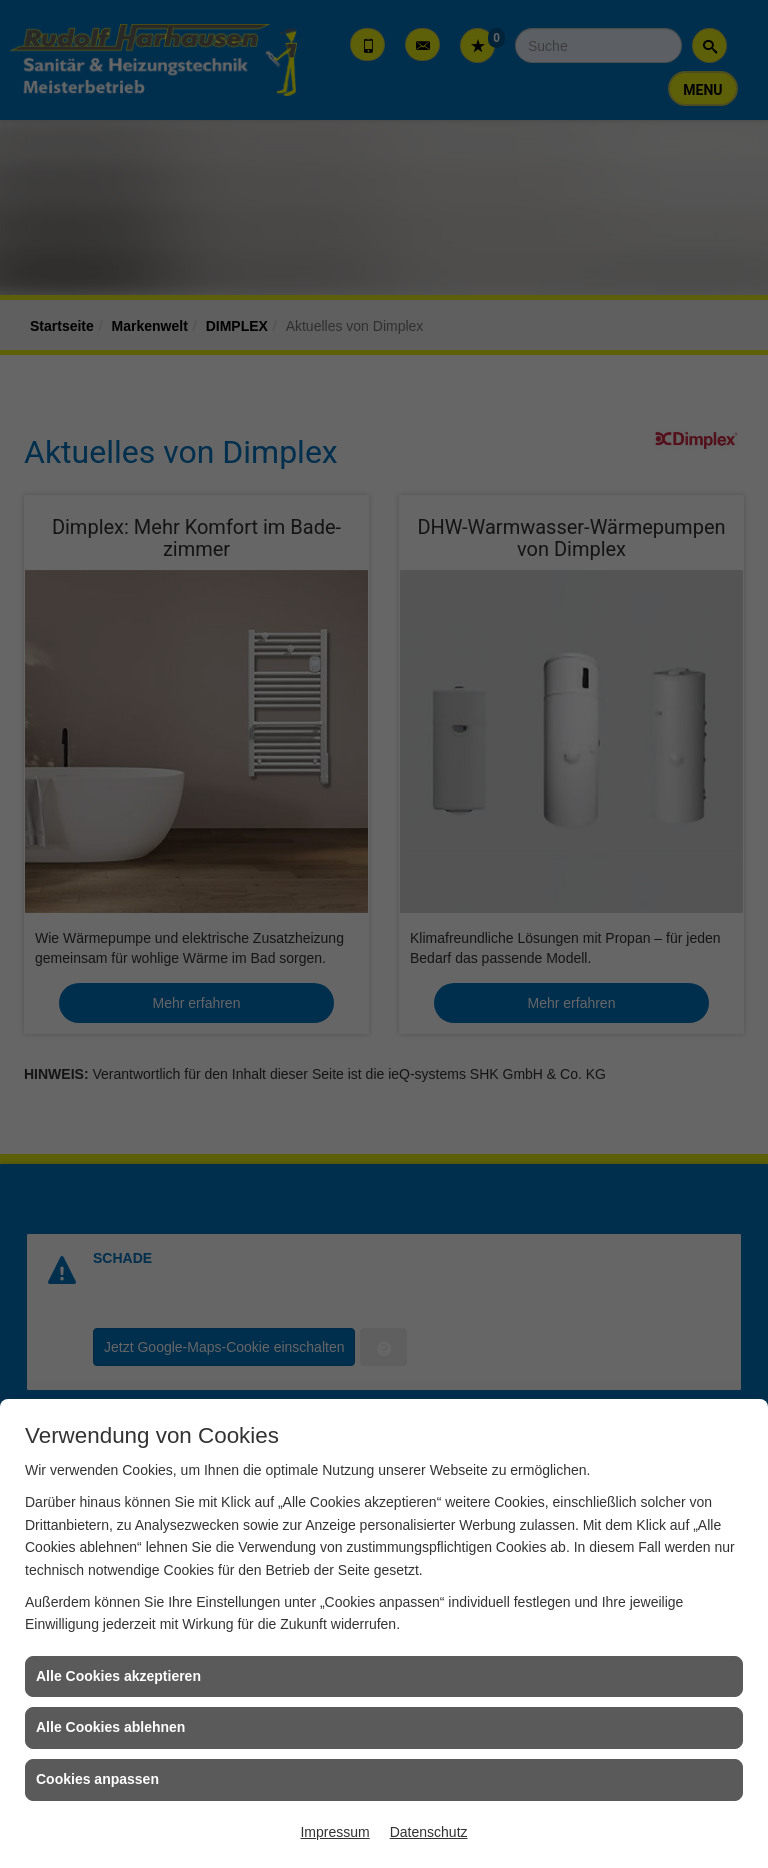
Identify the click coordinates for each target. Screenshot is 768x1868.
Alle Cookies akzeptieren (118, 1676)
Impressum (334, 1832)
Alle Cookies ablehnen (110, 1727)
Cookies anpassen (97, 1779)
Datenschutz (429, 1832)
